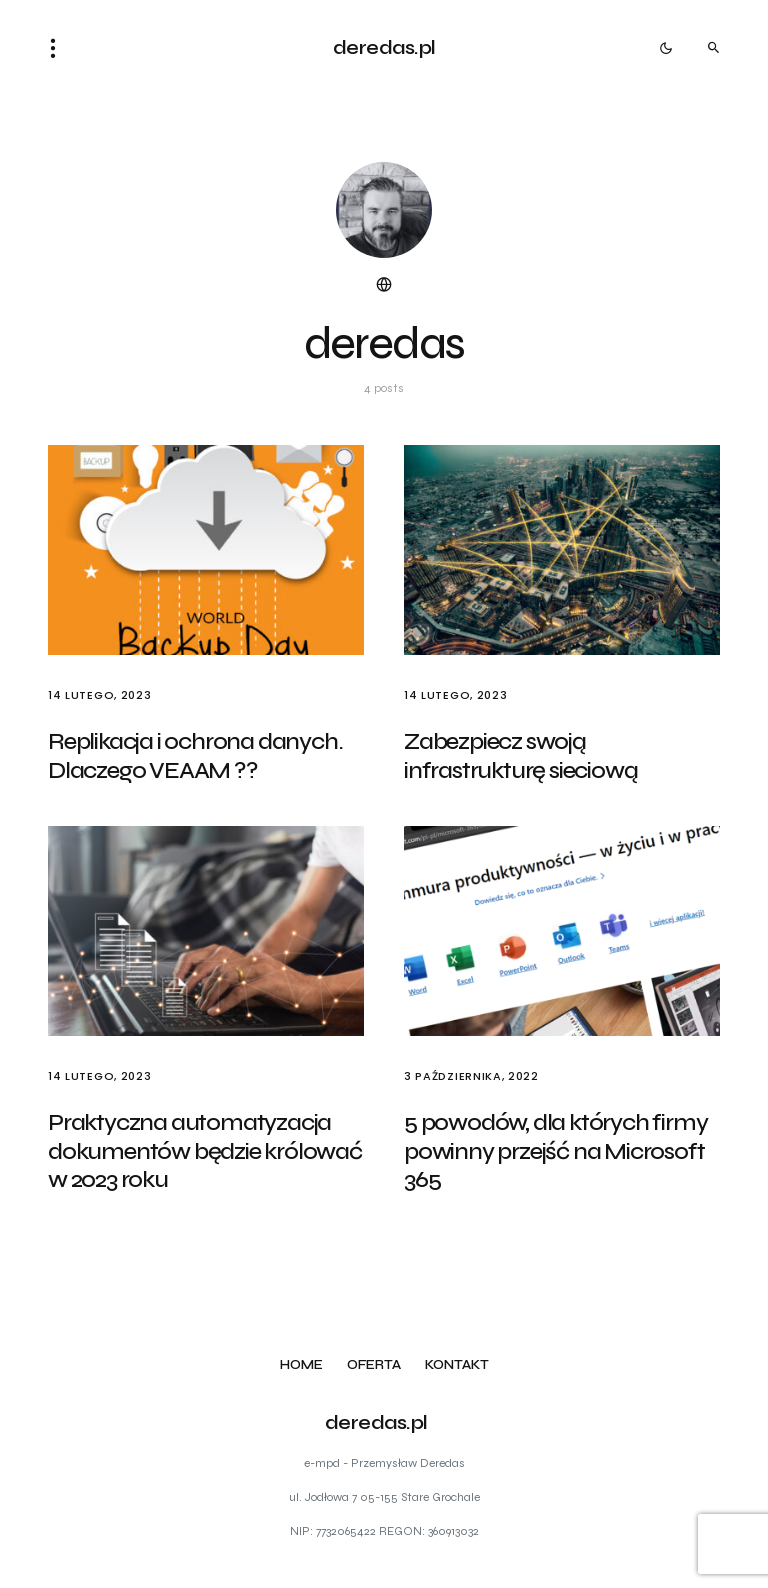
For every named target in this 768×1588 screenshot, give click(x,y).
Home (301, 1365)
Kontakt (457, 1365)
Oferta (374, 1365)
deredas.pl (384, 47)
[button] (59, 48)
